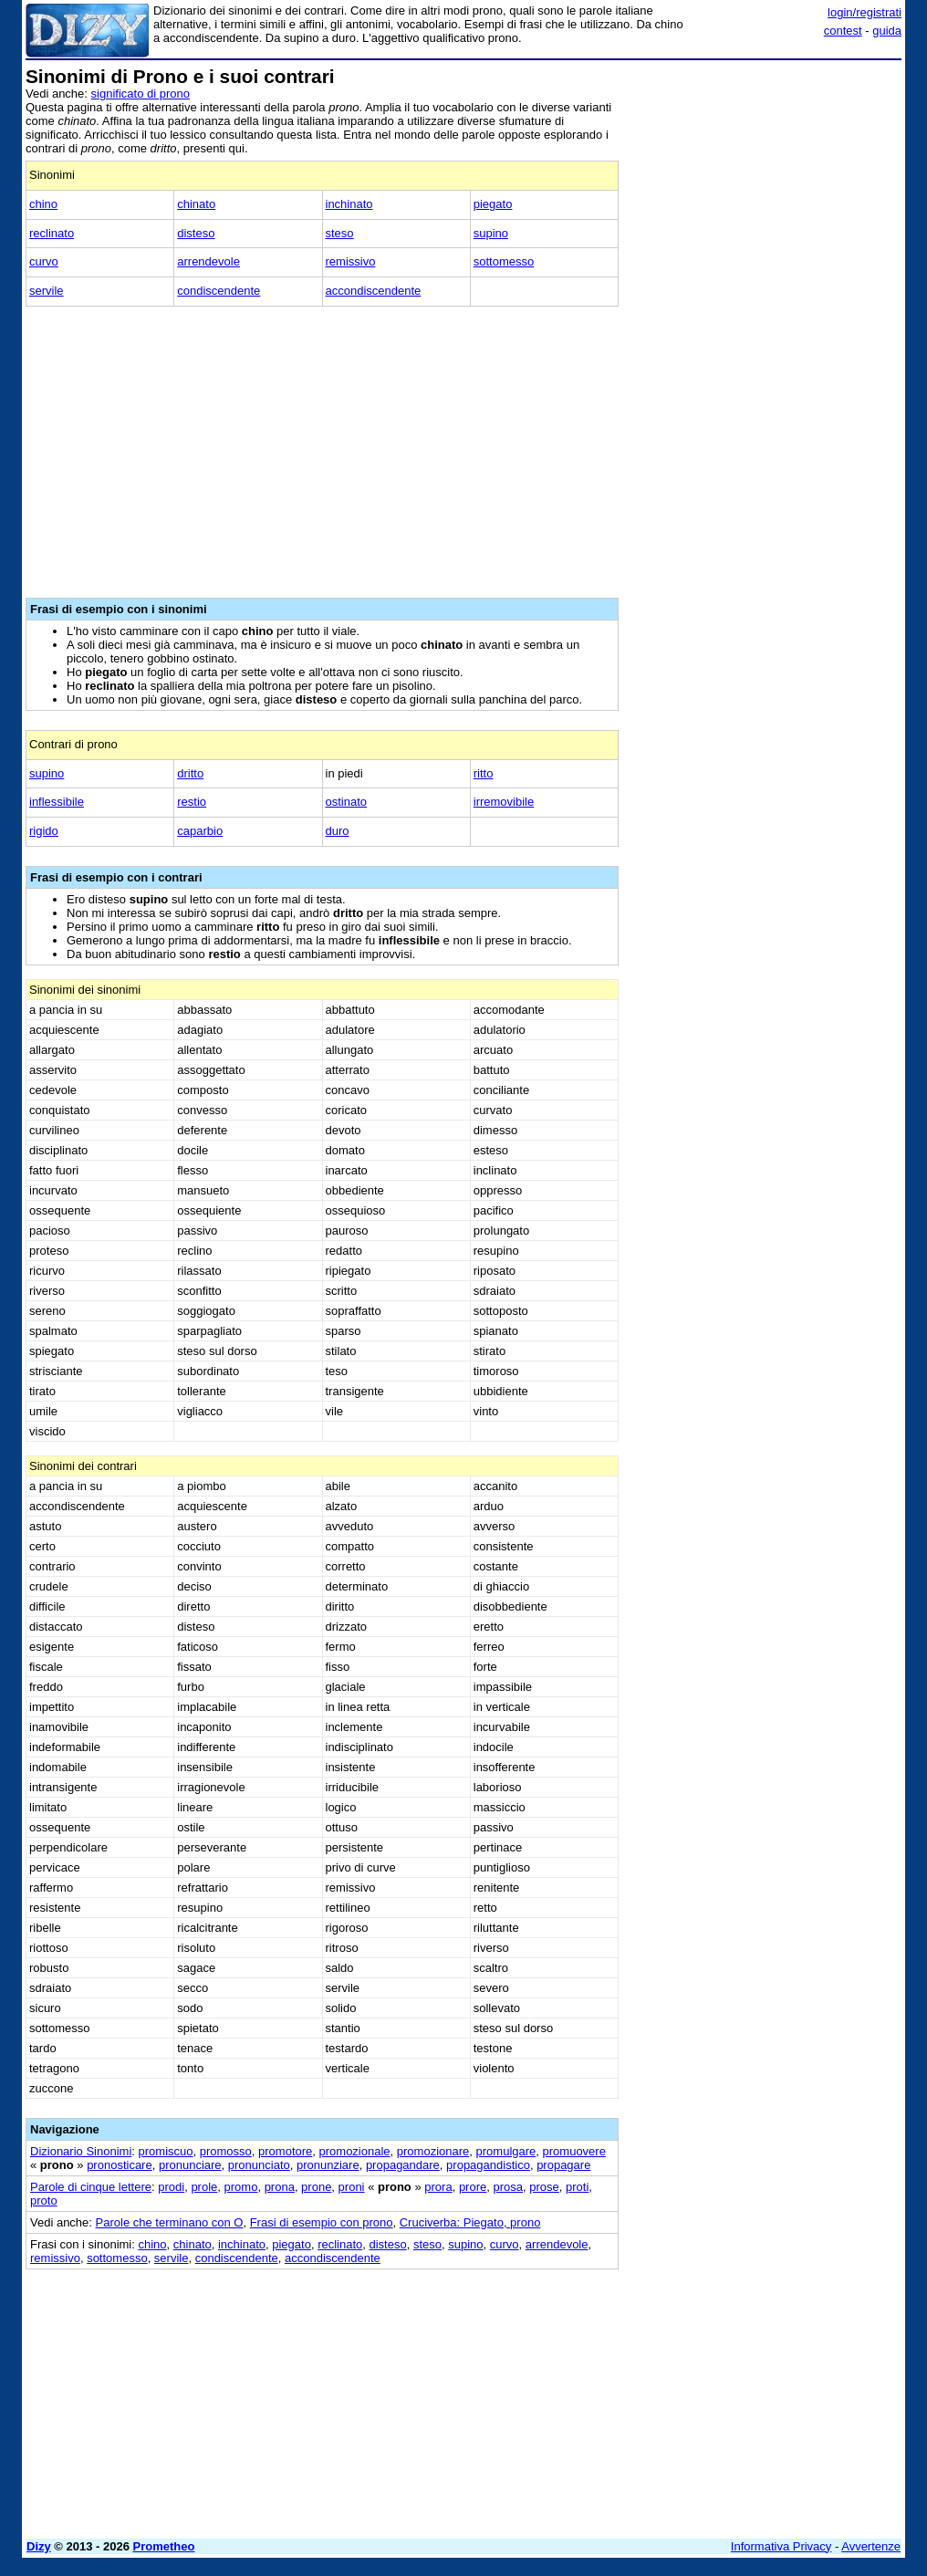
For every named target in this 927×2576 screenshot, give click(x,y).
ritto (484, 773)
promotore (285, 2151)
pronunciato (259, 2165)
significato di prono (140, 93)
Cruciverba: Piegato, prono (470, 2222)
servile (46, 290)
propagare (563, 2165)
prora (438, 2187)
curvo (43, 261)
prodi (171, 2187)
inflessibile (56, 801)
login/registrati (864, 12)
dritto (190, 773)
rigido (43, 831)
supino (491, 233)
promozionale (355, 2151)
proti (577, 2187)
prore (472, 2187)
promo (241, 2187)
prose (544, 2187)
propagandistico (488, 2165)
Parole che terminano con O (170, 2222)
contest (843, 30)
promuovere (574, 2151)
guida (886, 30)
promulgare (506, 2151)
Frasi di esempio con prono (321, 2222)
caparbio (200, 831)
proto (43, 2200)
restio (191, 801)
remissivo (351, 261)
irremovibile (504, 801)
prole (204, 2187)
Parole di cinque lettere (90, 2187)
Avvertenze (871, 2546)
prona (280, 2187)
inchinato (349, 204)
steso (340, 233)
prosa (508, 2187)
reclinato (51, 233)
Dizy (38, 2546)
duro (337, 831)
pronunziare (328, 2165)
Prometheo (164, 2546)
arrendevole (208, 261)
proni (352, 2187)
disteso (195, 233)
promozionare (433, 2151)
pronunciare (190, 2165)
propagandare (403, 2165)
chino (43, 204)
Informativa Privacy (781, 2546)
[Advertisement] (764, 181)
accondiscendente (374, 290)
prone (316, 2187)
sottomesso (504, 261)
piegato (493, 204)
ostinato (347, 801)
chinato (196, 204)
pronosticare (119, 2165)
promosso (226, 2151)
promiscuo (166, 2151)
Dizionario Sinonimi (80, 2151)
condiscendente (218, 290)
